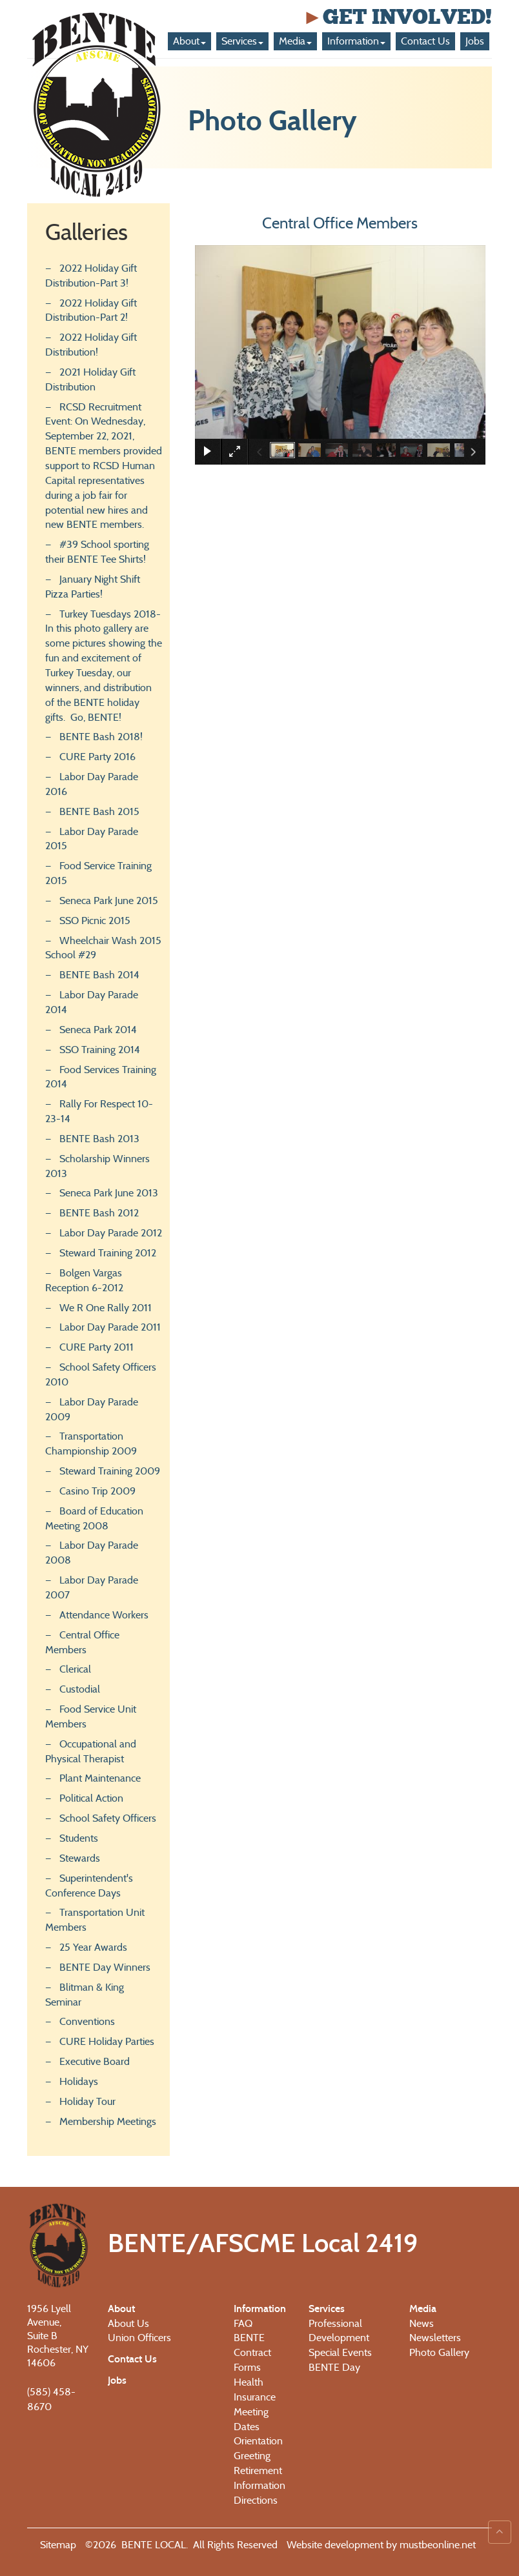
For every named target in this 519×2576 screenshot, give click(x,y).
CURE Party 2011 (96, 1347)
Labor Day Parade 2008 (91, 1552)
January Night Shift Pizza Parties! (92, 586)
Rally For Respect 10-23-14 (99, 1111)
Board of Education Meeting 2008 (94, 1518)
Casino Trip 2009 (97, 1491)
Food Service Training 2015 (98, 873)
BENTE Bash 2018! (101, 736)
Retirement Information (259, 2477)
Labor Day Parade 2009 (91, 1409)
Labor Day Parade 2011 (110, 1327)
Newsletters (435, 2337)
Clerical (75, 1669)
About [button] (189, 41)
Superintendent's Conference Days (89, 1885)
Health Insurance (255, 2389)
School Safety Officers (107, 1818)
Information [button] (356, 41)
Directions (256, 2500)
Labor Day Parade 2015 (91, 838)
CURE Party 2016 (97, 756)
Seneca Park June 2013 (108, 1193)
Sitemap (58, 2545)
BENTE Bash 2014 (99, 975)
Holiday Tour (87, 2101)
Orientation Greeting (258, 2448)
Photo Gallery (439, 2352)
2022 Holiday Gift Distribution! (91, 344)
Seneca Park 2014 (98, 1029)
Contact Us (425, 41)
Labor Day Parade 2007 (91, 1587)
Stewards (79, 1858)
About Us (128, 2323)
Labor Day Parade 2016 (91, 784)
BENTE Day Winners (104, 1967)
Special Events (340, 2352)
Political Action (91, 1798)
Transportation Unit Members (95, 1919)
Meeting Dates (251, 2419)
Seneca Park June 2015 (108, 900)
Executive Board (94, 2061)
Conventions (87, 2021)
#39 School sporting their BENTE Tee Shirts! (97, 551)
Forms (247, 2367)
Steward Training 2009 (109, 1471)
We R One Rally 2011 (105, 1308)
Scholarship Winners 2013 (97, 1166)
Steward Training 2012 (107, 1253)
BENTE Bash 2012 (99, 1213)
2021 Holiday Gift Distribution (90, 379)
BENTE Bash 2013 (99, 1138)
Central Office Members (82, 1642)
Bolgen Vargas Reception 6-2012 (84, 1280)
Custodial (79, 1689)
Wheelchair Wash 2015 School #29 (103, 947)
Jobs (474, 41)
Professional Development (339, 2330)
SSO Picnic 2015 (94, 920)
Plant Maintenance (100, 1778)
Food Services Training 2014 (100, 1077)
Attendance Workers (103, 1615)
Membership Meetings (107, 2121)
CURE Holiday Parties (106, 2041)
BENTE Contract (252, 2345)
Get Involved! (397, 17)
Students (78, 1838)
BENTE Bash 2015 (99, 811)
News (421, 2323)
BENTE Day (334, 2367)
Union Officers (139, 2337)
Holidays (78, 2081)
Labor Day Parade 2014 (91, 1002)
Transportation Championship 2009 (91, 1443)
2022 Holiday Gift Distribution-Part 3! (91, 275)
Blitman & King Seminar (84, 1994)
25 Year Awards (93, 1947)
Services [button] (242, 41)
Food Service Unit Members (90, 1716)
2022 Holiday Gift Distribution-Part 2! (91, 310)
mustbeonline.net (436, 2545)
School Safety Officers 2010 (100, 1374)
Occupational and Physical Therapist (90, 1751)
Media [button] (295, 41)
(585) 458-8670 (51, 2399)
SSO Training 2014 (99, 1049)
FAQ (243, 2323)
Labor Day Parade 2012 (110, 1233)
